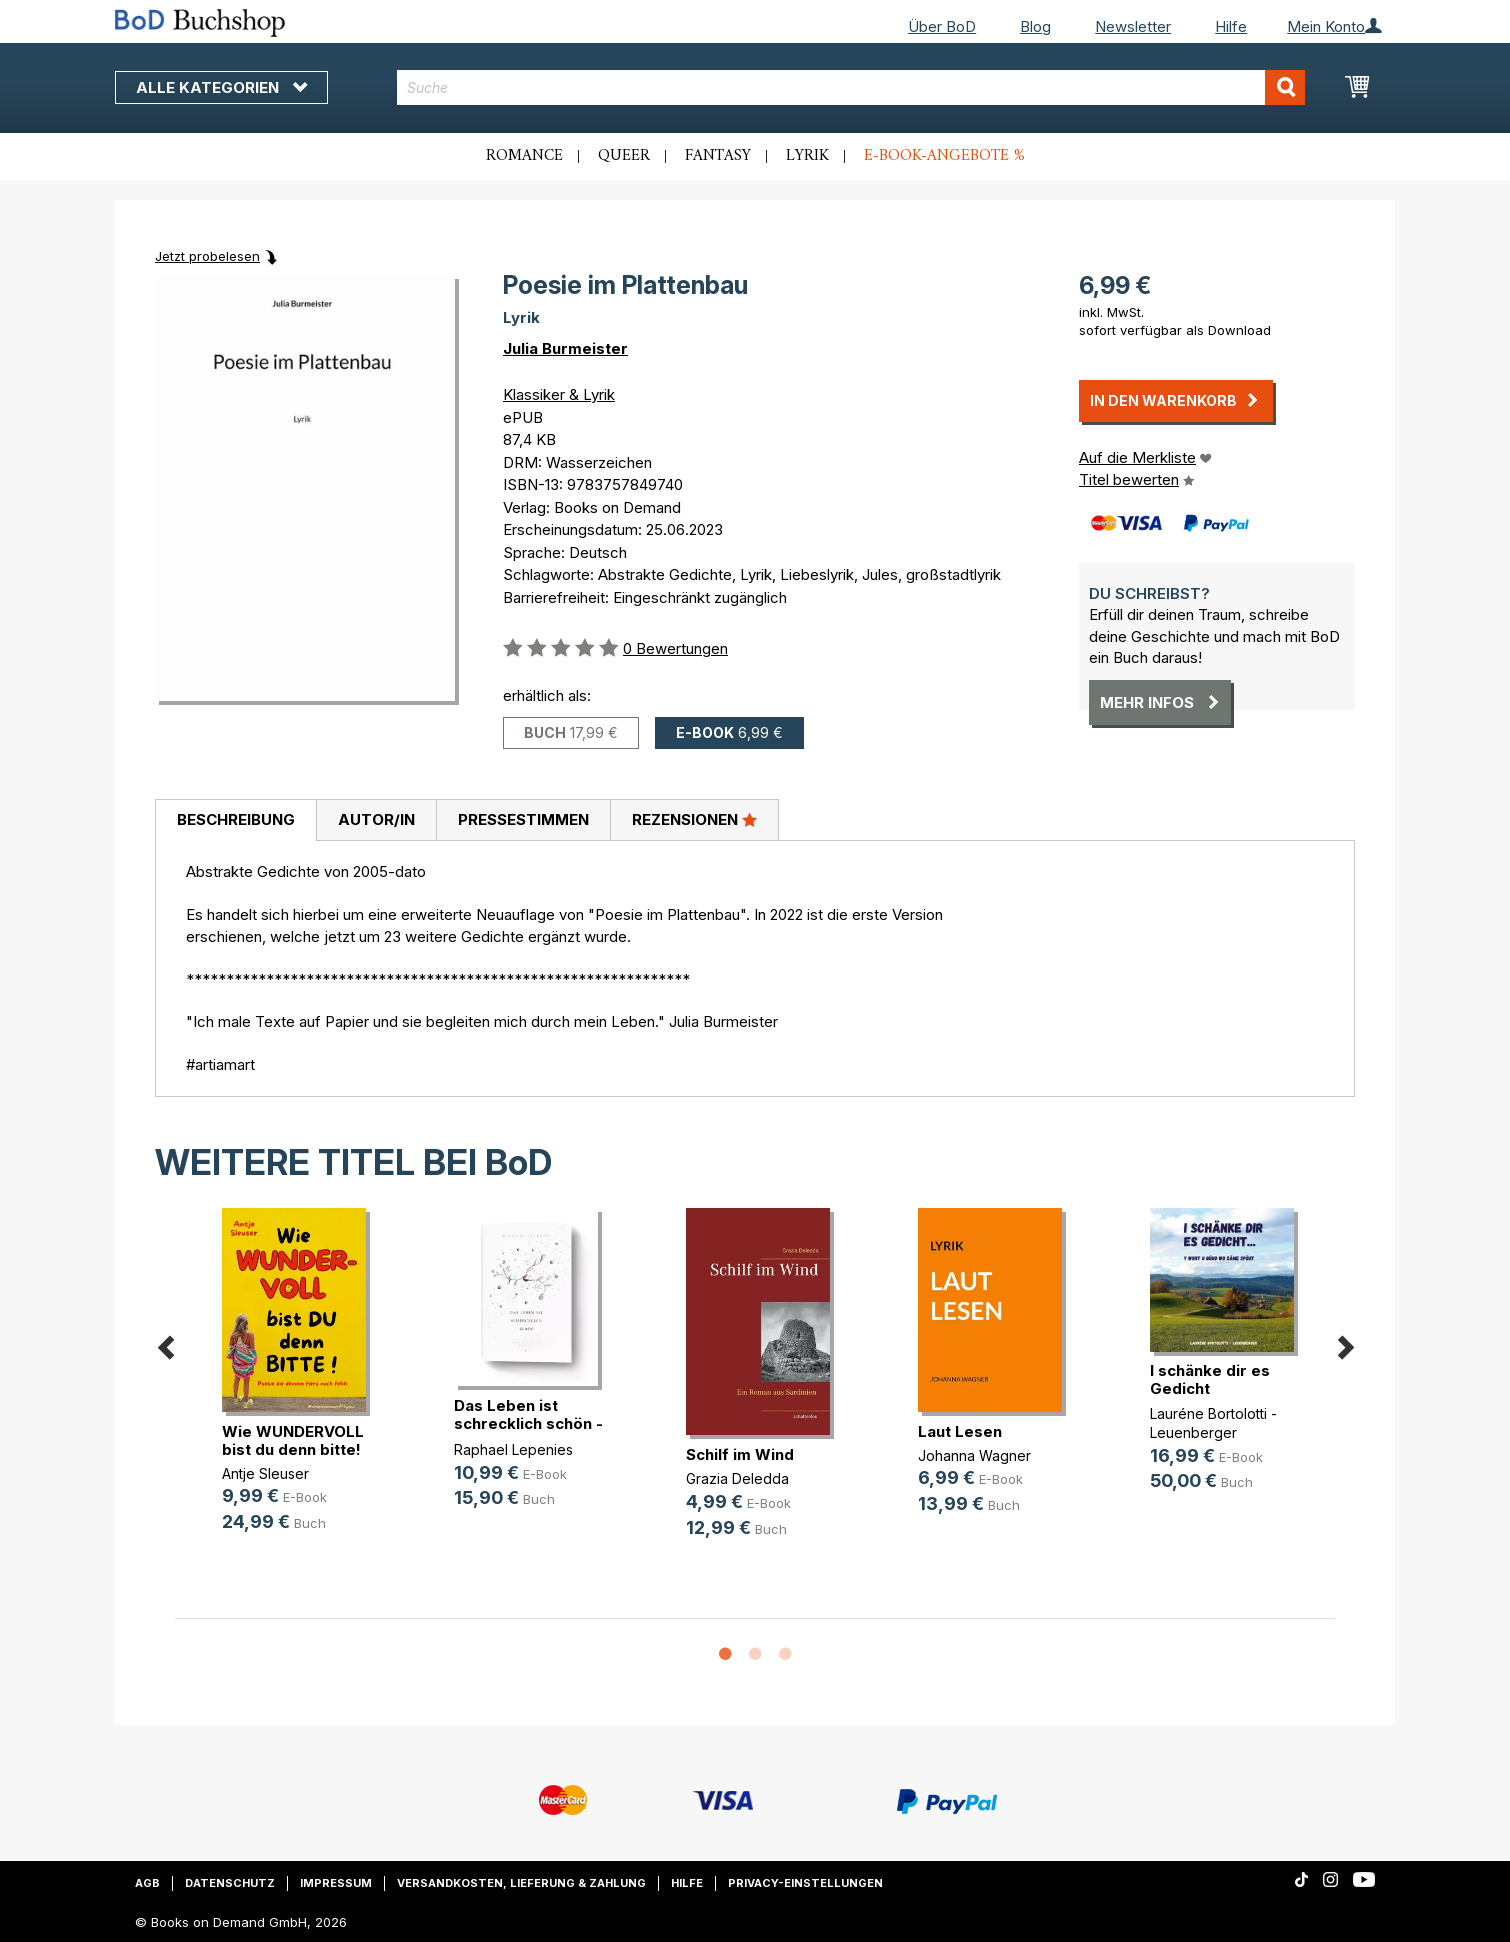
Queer (624, 156)
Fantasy (718, 156)
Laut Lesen (960, 1431)
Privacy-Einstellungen (805, 1883)
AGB (147, 1883)
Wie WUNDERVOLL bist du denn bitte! (293, 1440)
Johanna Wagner (974, 1455)
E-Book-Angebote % (944, 156)
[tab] (235, 821)
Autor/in (376, 819)
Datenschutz (230, 1883)
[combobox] (851, 87)
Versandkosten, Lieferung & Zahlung (521, 1883)
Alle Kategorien (221, 87)
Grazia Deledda (737, 1478)
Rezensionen (694, 819)
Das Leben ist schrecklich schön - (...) (528, 1423)
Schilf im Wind (740, 1454)
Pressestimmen (523, 819)
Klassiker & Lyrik (559, 394)
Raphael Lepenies (513, 1449)
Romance (524, 156)
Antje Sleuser (265, 1473)
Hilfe (1231, 26)
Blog (1035, 26)
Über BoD (942, 26)
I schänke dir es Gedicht (1210, 1379)
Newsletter (1133, 26)
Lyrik (807, 156)
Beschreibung (236, 819)
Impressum (336, 1883)
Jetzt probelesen (207, 256)
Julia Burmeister (565, 348)
